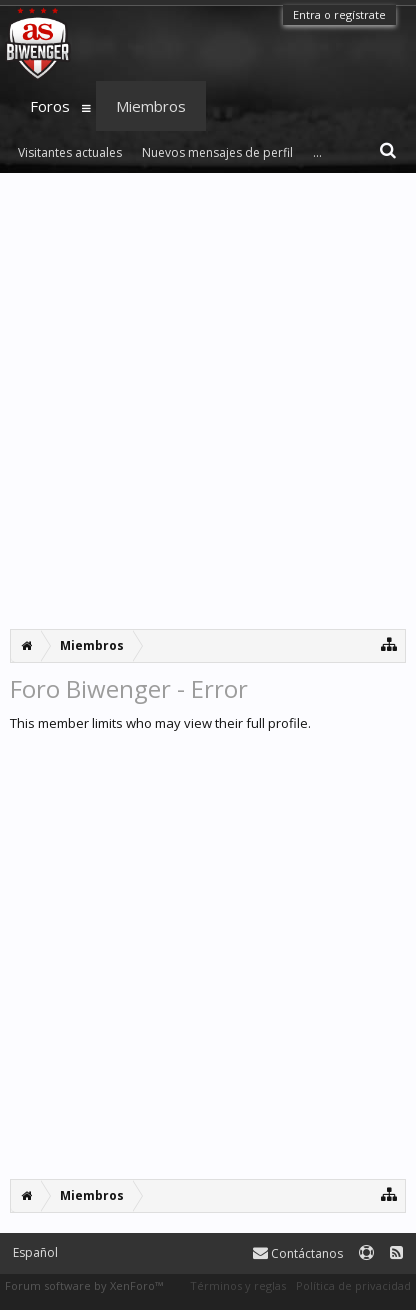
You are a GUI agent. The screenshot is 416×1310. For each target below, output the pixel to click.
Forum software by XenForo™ (84, 1285)
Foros (50, 106)
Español (35, 1252)
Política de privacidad (353, 1285)
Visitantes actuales (70, 152)
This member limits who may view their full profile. (160, 723)
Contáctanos (298, 1253)
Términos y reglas (238, 1285)
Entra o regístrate (339, 14)
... (317, 152)
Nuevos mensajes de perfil (217, 152)
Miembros (151, 106)
